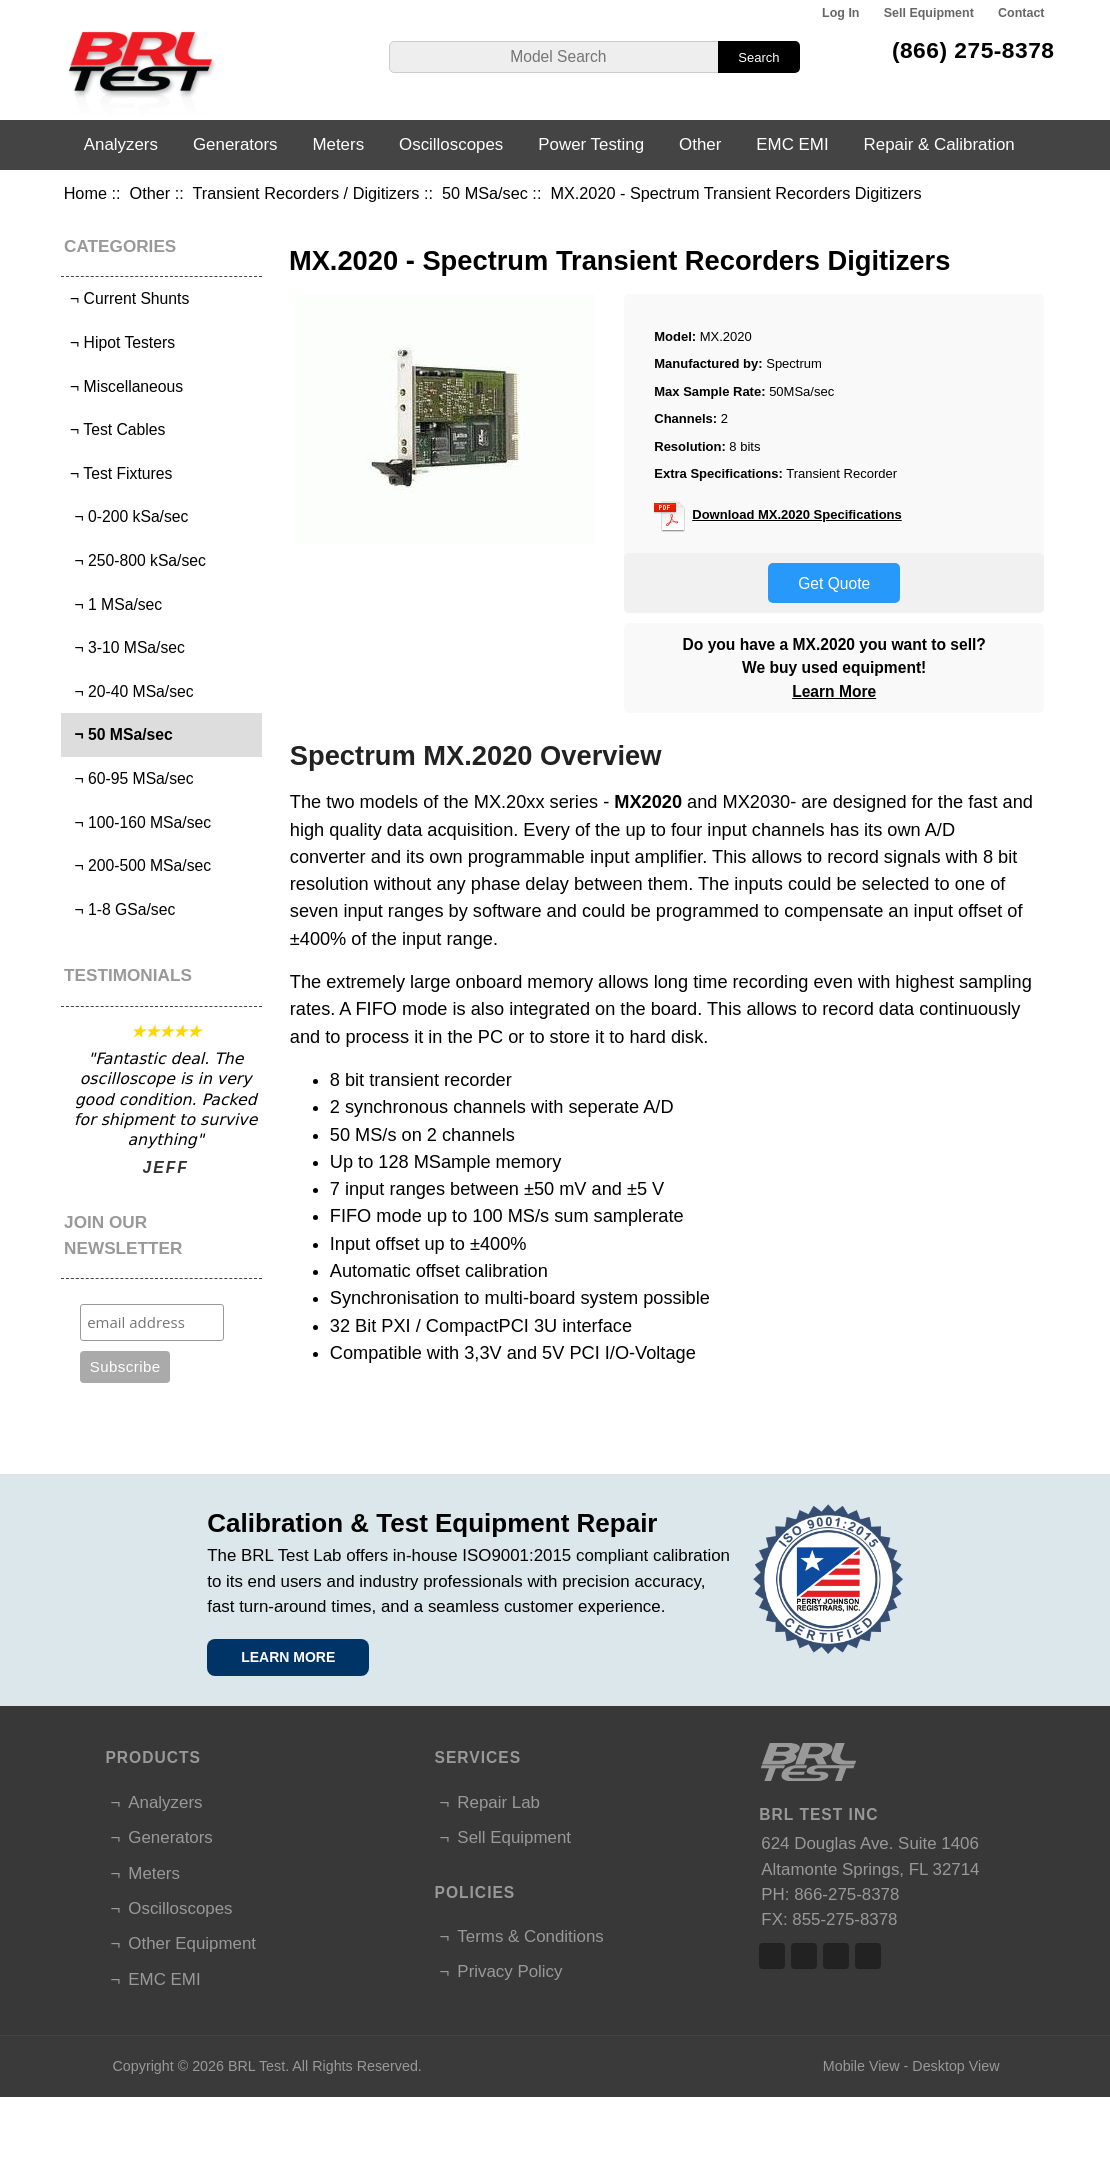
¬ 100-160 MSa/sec (138, 822)
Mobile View (861, 2066)
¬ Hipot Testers (120, 342)
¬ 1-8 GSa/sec (121, 909)
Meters (338, 144)
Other (150, 193)
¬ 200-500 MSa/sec (138, 865)
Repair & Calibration (939, 144)
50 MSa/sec (485, 193)
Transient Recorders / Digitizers (306, 193)
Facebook (772, 1956)
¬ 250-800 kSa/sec (136, 560)
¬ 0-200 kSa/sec (127, 516)
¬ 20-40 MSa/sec (130, 691)
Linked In (836, 1956)
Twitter (804, 1956)
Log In (840, 13)
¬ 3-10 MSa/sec (125, 647)
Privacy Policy (509, 1971)
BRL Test (256, 2066)
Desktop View (955, 2066)
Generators (235, 144)
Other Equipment (192, 1943)
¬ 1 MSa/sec (114, 604)
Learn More (834, 691)
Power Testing (591, 144)
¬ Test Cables (116, 429)
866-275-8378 (846, 1894)
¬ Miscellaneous (125, 386)
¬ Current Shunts (128, 298)
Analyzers (121, 144)
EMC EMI (792, 144)
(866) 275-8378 (973, 50)
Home (85, 193)
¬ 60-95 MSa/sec (130, 778)
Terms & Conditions (530, 1936)
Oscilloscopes (451, 144)
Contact (1021, 13)
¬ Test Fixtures (119, 473)
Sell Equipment (929, 13)
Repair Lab (498, 1802)
